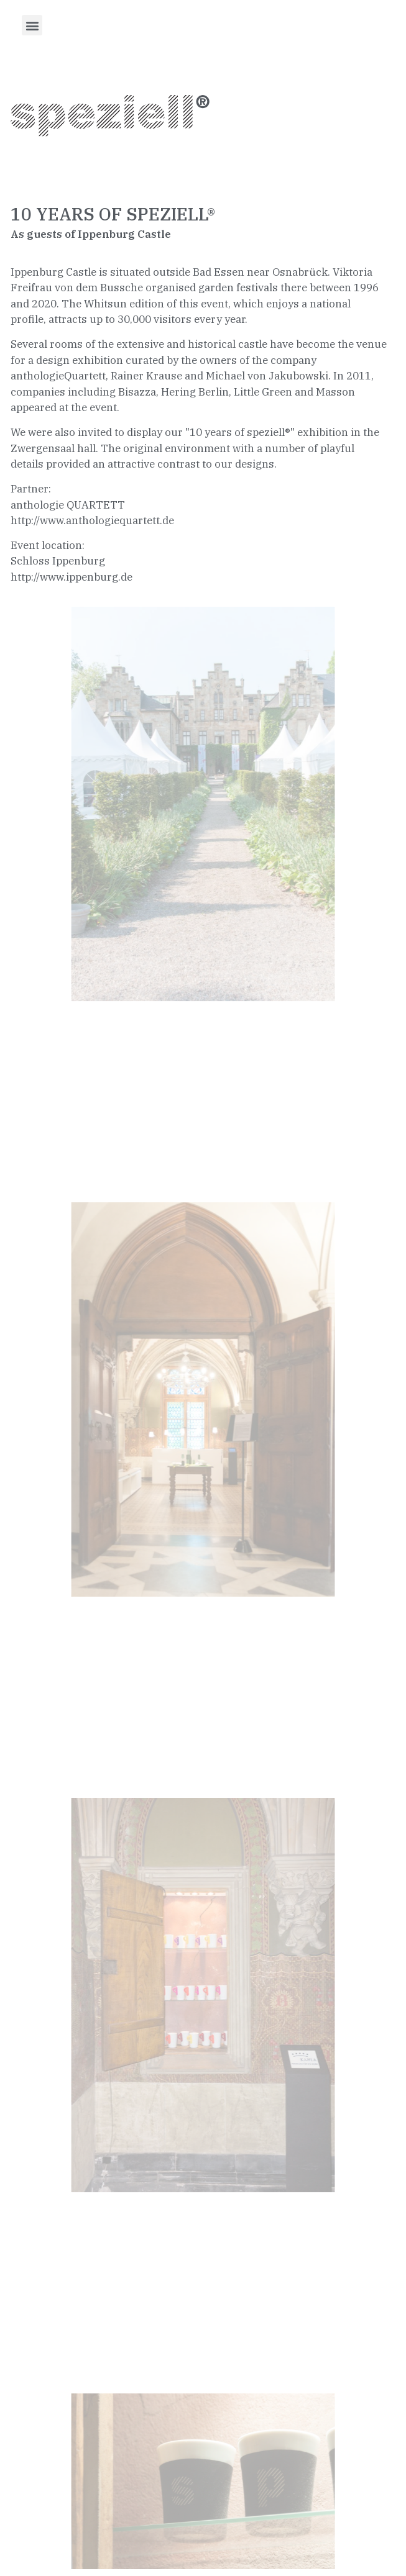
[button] (32, 25)
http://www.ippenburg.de (71, 577)
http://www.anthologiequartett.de (92, 520)
